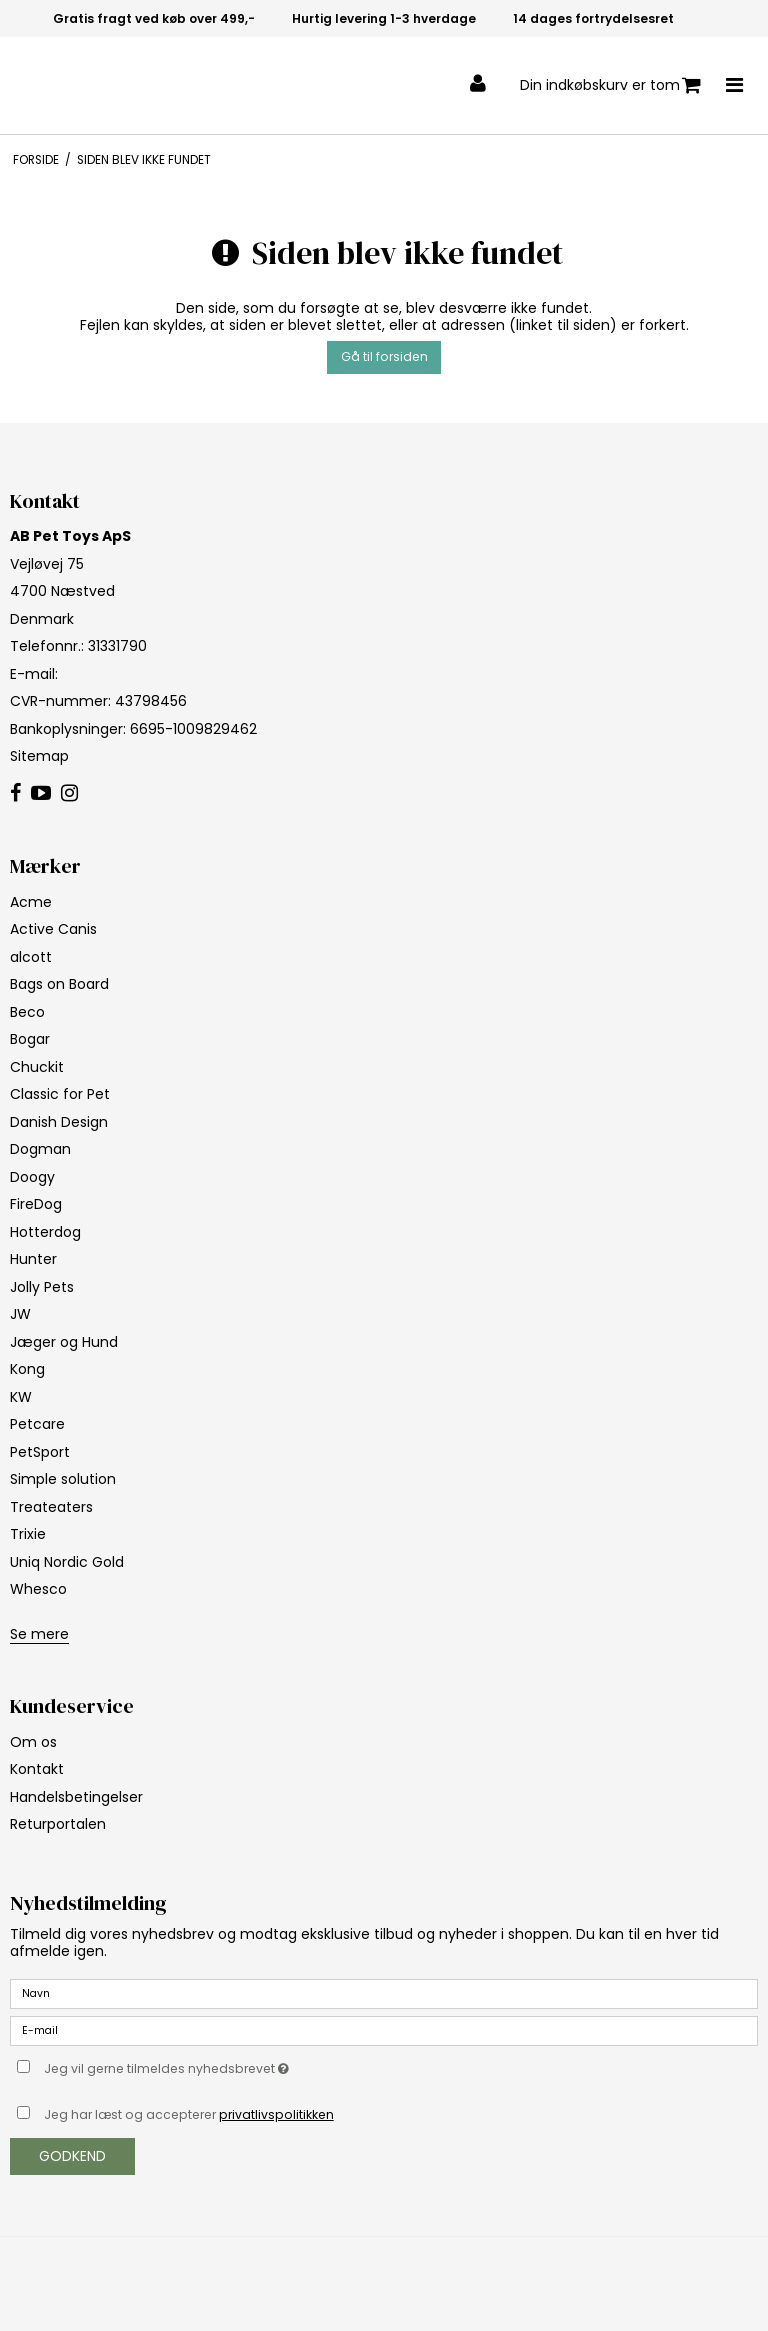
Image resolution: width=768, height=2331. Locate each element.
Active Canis (53, 929)
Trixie (28, 1534)
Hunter (33, 1259)
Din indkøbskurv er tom (610, 85)
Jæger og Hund (64, 1342)
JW (20, 1314)
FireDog (36, 1204)
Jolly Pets (42, 1287)
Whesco (38, 1589)
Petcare (37, 1424)
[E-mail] (384, 2030)
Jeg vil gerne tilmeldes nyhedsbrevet (216, 2065)
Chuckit (37, 1067)
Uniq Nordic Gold (67, 1562)
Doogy (32, 1177)
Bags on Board (59, 984)
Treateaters (51, 1507)
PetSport (40, 1452)
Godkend (72, 2156)
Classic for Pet (60, 1094)
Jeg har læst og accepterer (189, 2114)
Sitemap (39, 756)
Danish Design (59, 1122)
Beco (27, 1012)
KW (21, 1397)
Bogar (30, 1039)
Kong (27, 1369)
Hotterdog (45, 1232)
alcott (31, 957)
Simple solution (63, 1479)
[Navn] (384, 1993)
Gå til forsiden (384, 356)
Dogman (40, 1149)
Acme (31, 902)
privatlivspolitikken (276, 2114)
